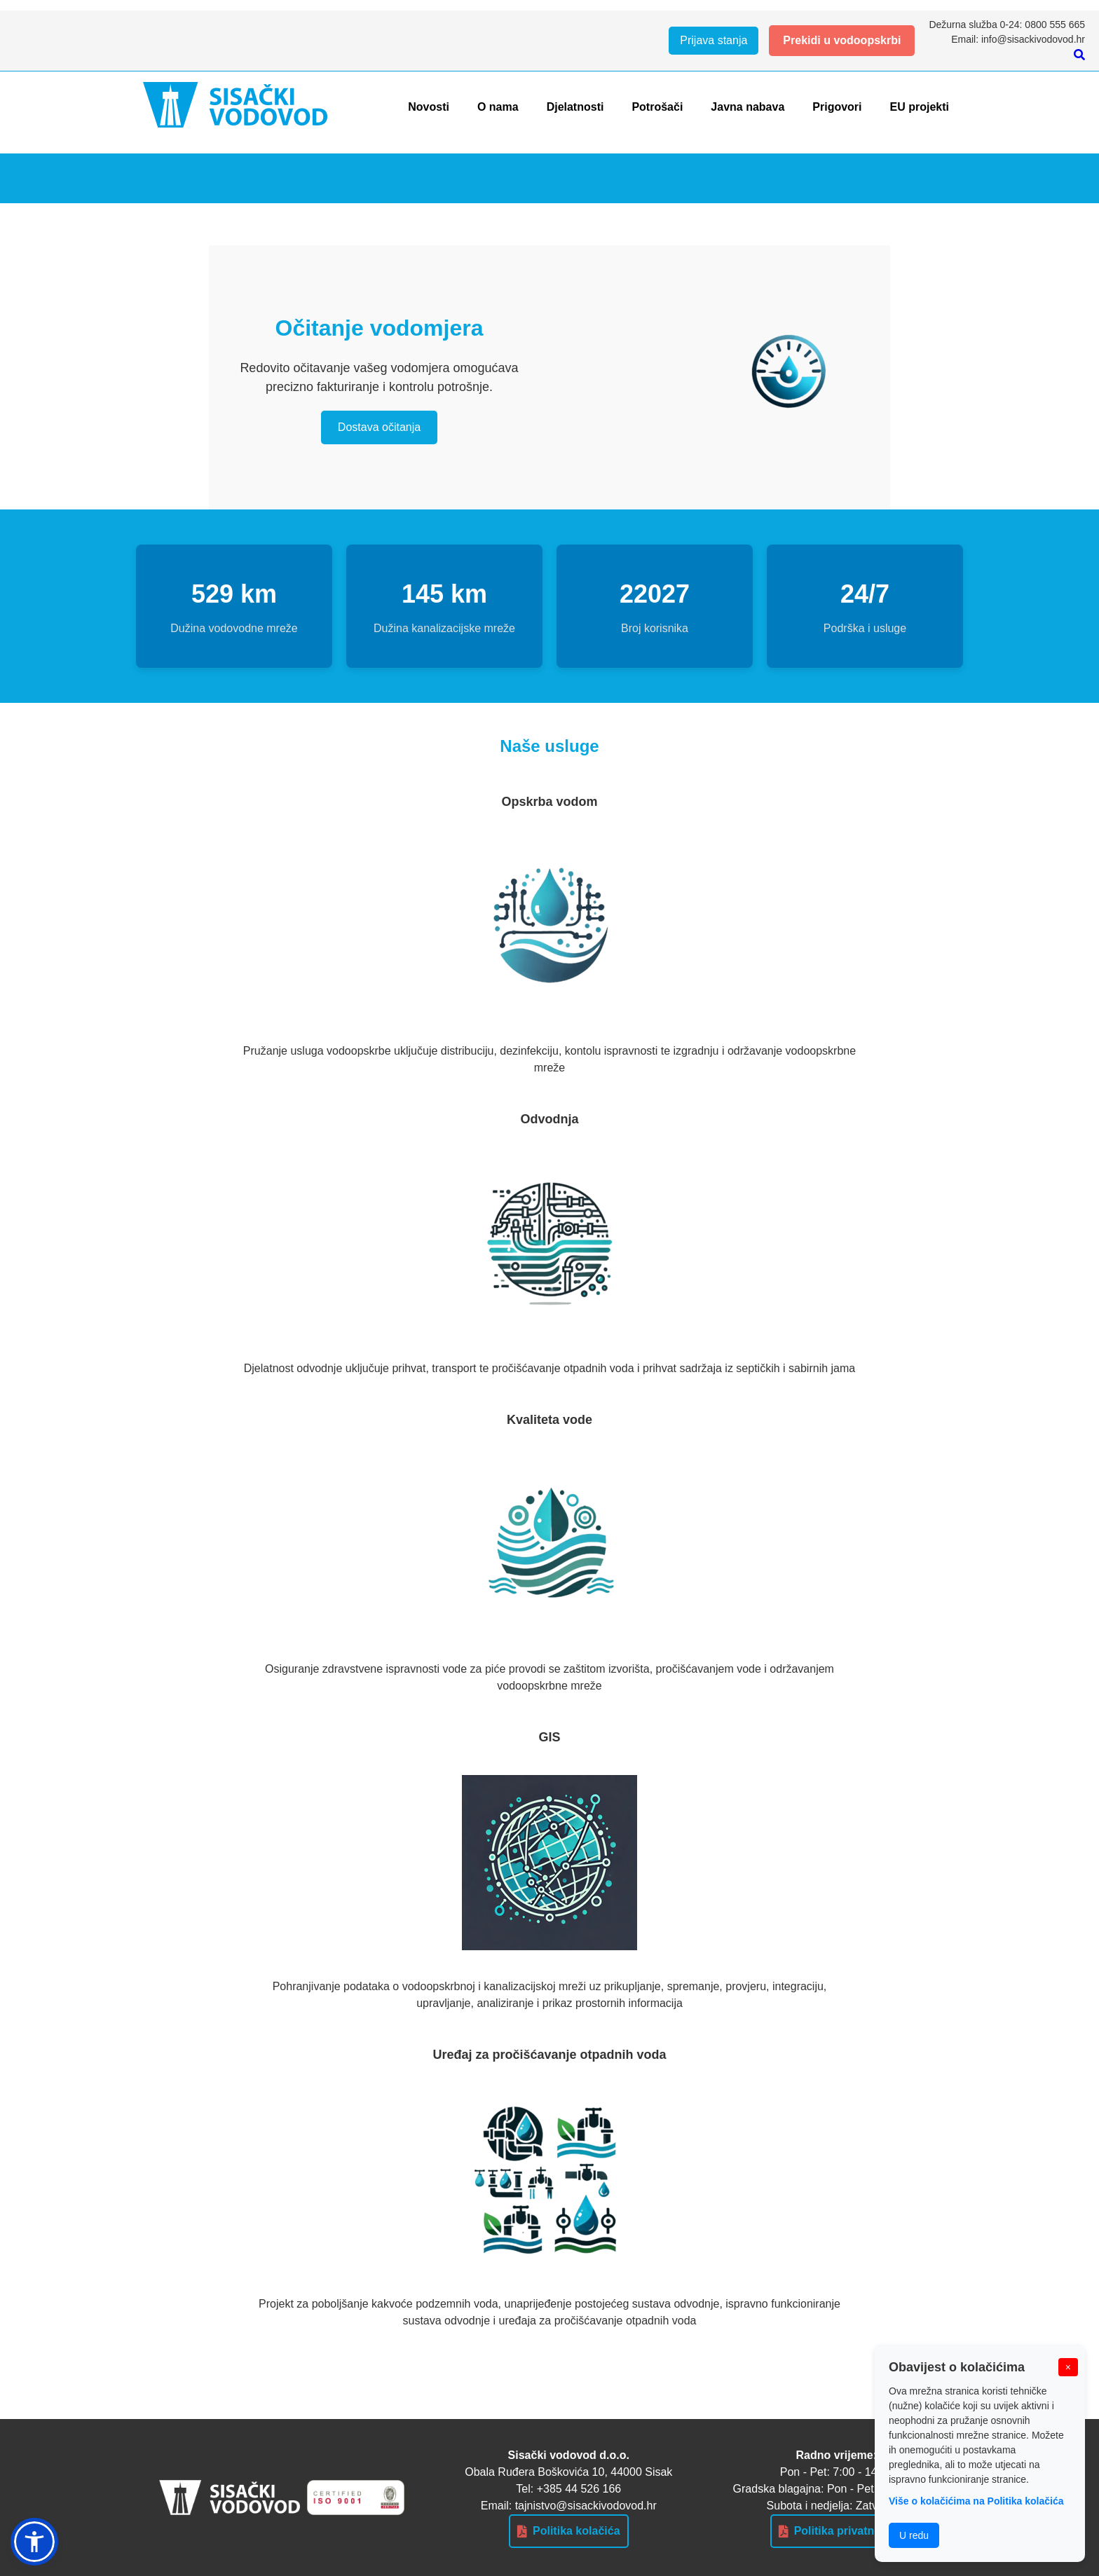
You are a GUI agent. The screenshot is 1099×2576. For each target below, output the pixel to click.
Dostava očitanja (379, 427)
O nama (498, 107)
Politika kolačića (568, 2531)
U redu (914, 2535)
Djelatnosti (575, 107)
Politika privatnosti (836, 2531)
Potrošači (657, 107)
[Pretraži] (1079, 55)
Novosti (428, 107)
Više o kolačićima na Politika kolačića (976, 2501)
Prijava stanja (713, 40)
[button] (34, 2541)
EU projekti (919, 107)
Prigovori (836, 107)
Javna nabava (747, 107)
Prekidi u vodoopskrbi (842, 40)
